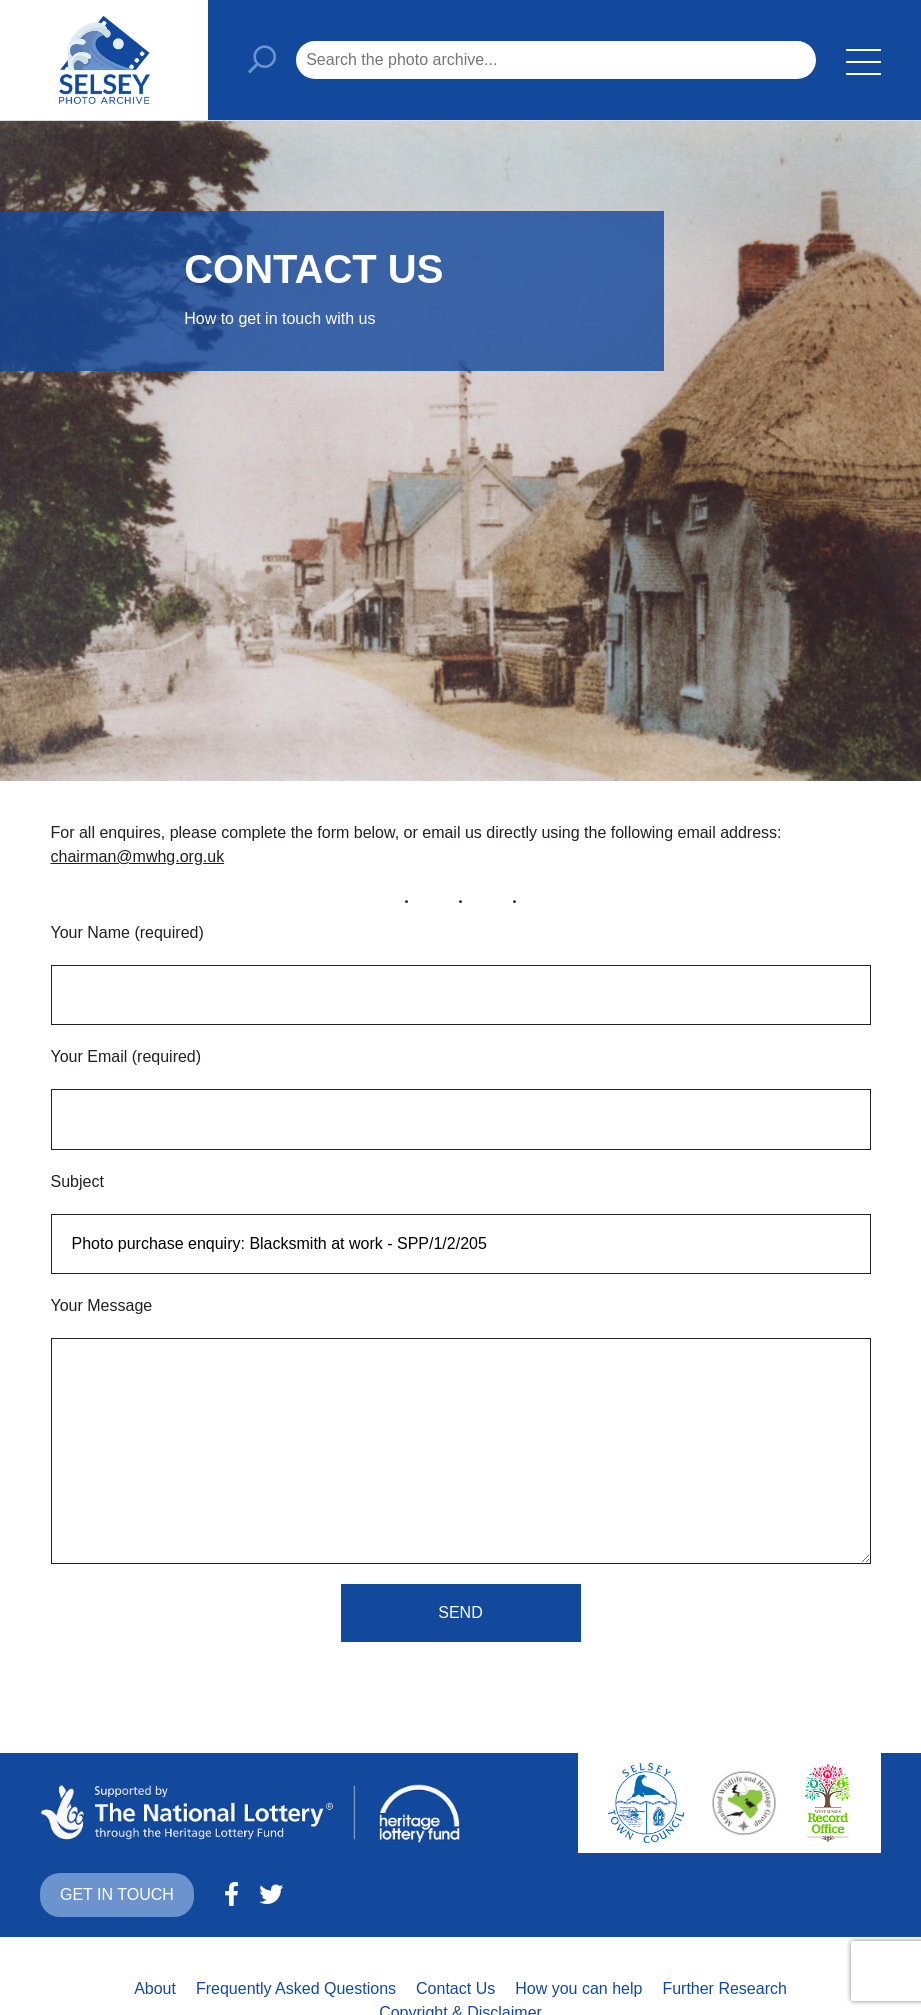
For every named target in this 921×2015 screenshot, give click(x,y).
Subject (77, 1181)
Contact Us (455, 1988)
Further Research (724, 1988)
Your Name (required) (127, 932)
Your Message (102, 1305)
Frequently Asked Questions (296, 1988)
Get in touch (117, 1894)
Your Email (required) (126, 1056)
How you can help (578, 1988)
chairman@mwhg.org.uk (138, 856)
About (155, 1988)
